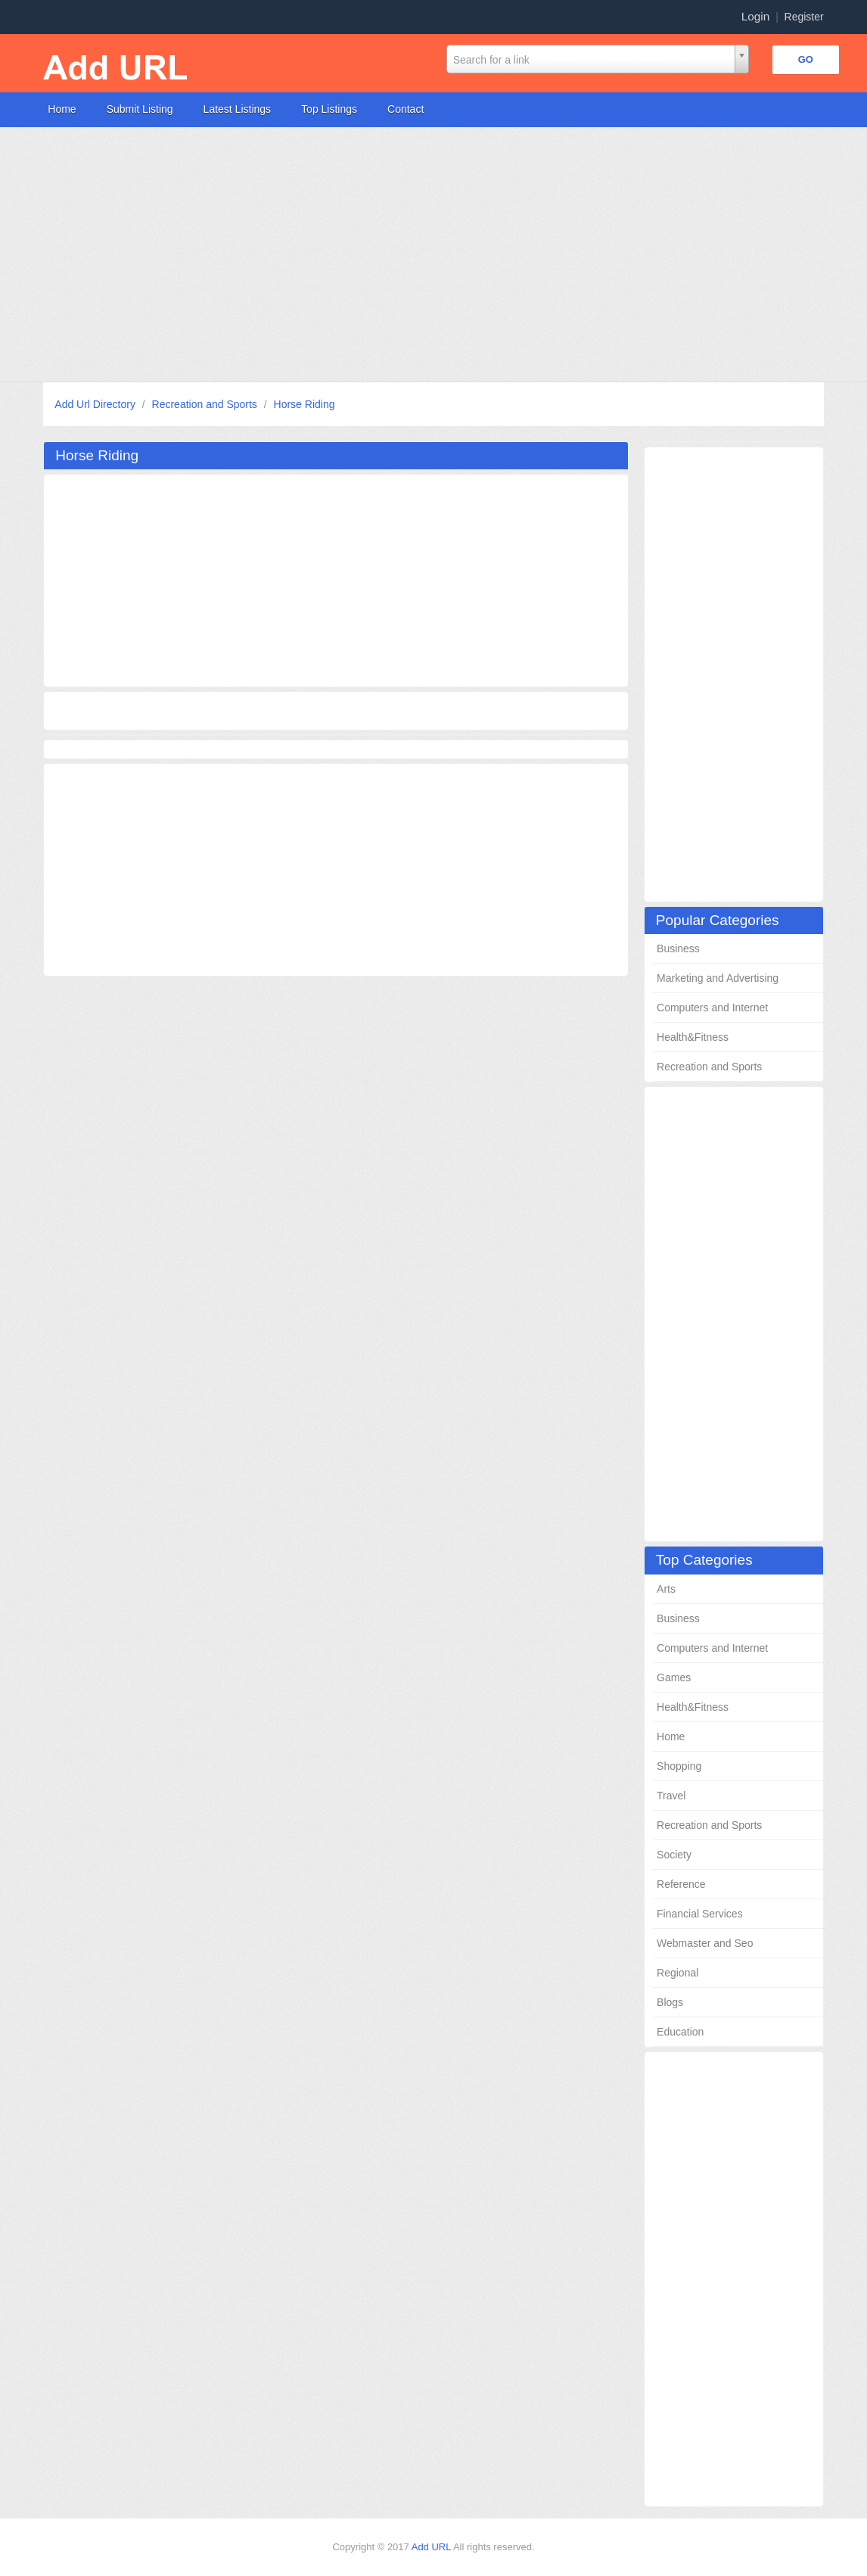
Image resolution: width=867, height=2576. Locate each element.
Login (755, 16)
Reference (681, 1884)
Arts (666, 1589)
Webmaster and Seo (705, 1943)
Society (674, 1855)
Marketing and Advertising (717, 978)
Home (62, 109)
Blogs (670, 2002)
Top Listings (329, 109)
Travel (671, 1795)
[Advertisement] (433, 254)
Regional (677, 1973)
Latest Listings (238, 109)
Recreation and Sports (206, 404)
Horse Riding (304, 404)
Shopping (679, 1766)
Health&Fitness (693, 1037)
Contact (405, 109)
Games (674, 1677)
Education (680, 2032)
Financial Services (700, 1914)
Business (678, 948)
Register (804, 17)
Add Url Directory (96, 404)
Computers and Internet (712, 1007)
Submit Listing (140, 109)
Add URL (432, 2547)
